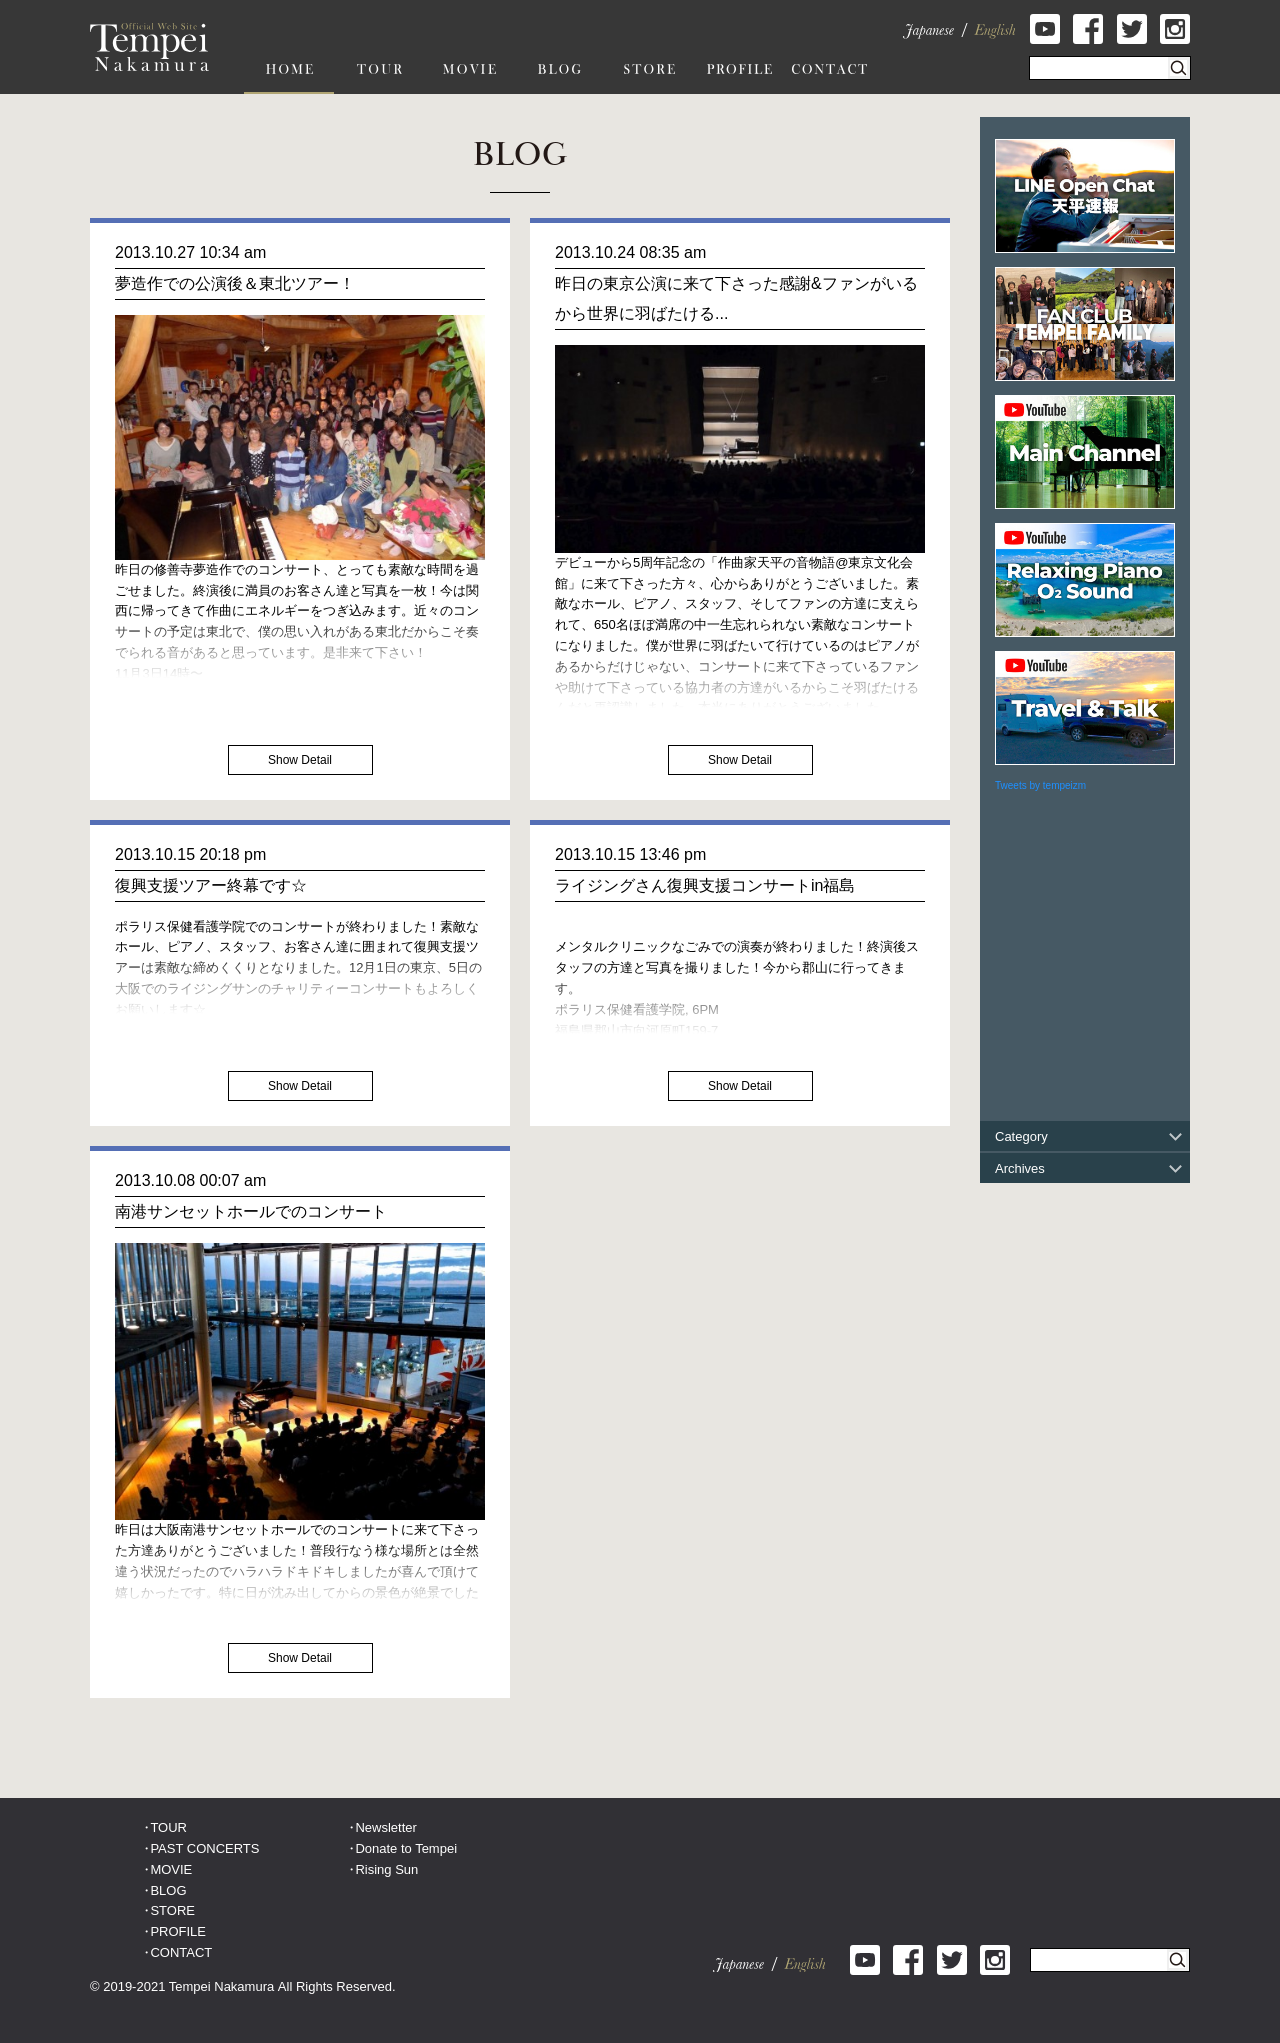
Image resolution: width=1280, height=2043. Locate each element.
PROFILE (178, 1931)
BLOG (168, 1890)
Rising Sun (386, 1869)
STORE (172, 1910)
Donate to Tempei (406, 1848)
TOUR (168, 1827)
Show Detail (300, 760)
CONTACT (181, 1952)
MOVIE (171, 1869)
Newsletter (385, 1827)
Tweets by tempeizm (1040, 785)
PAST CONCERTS (204, 1848)
